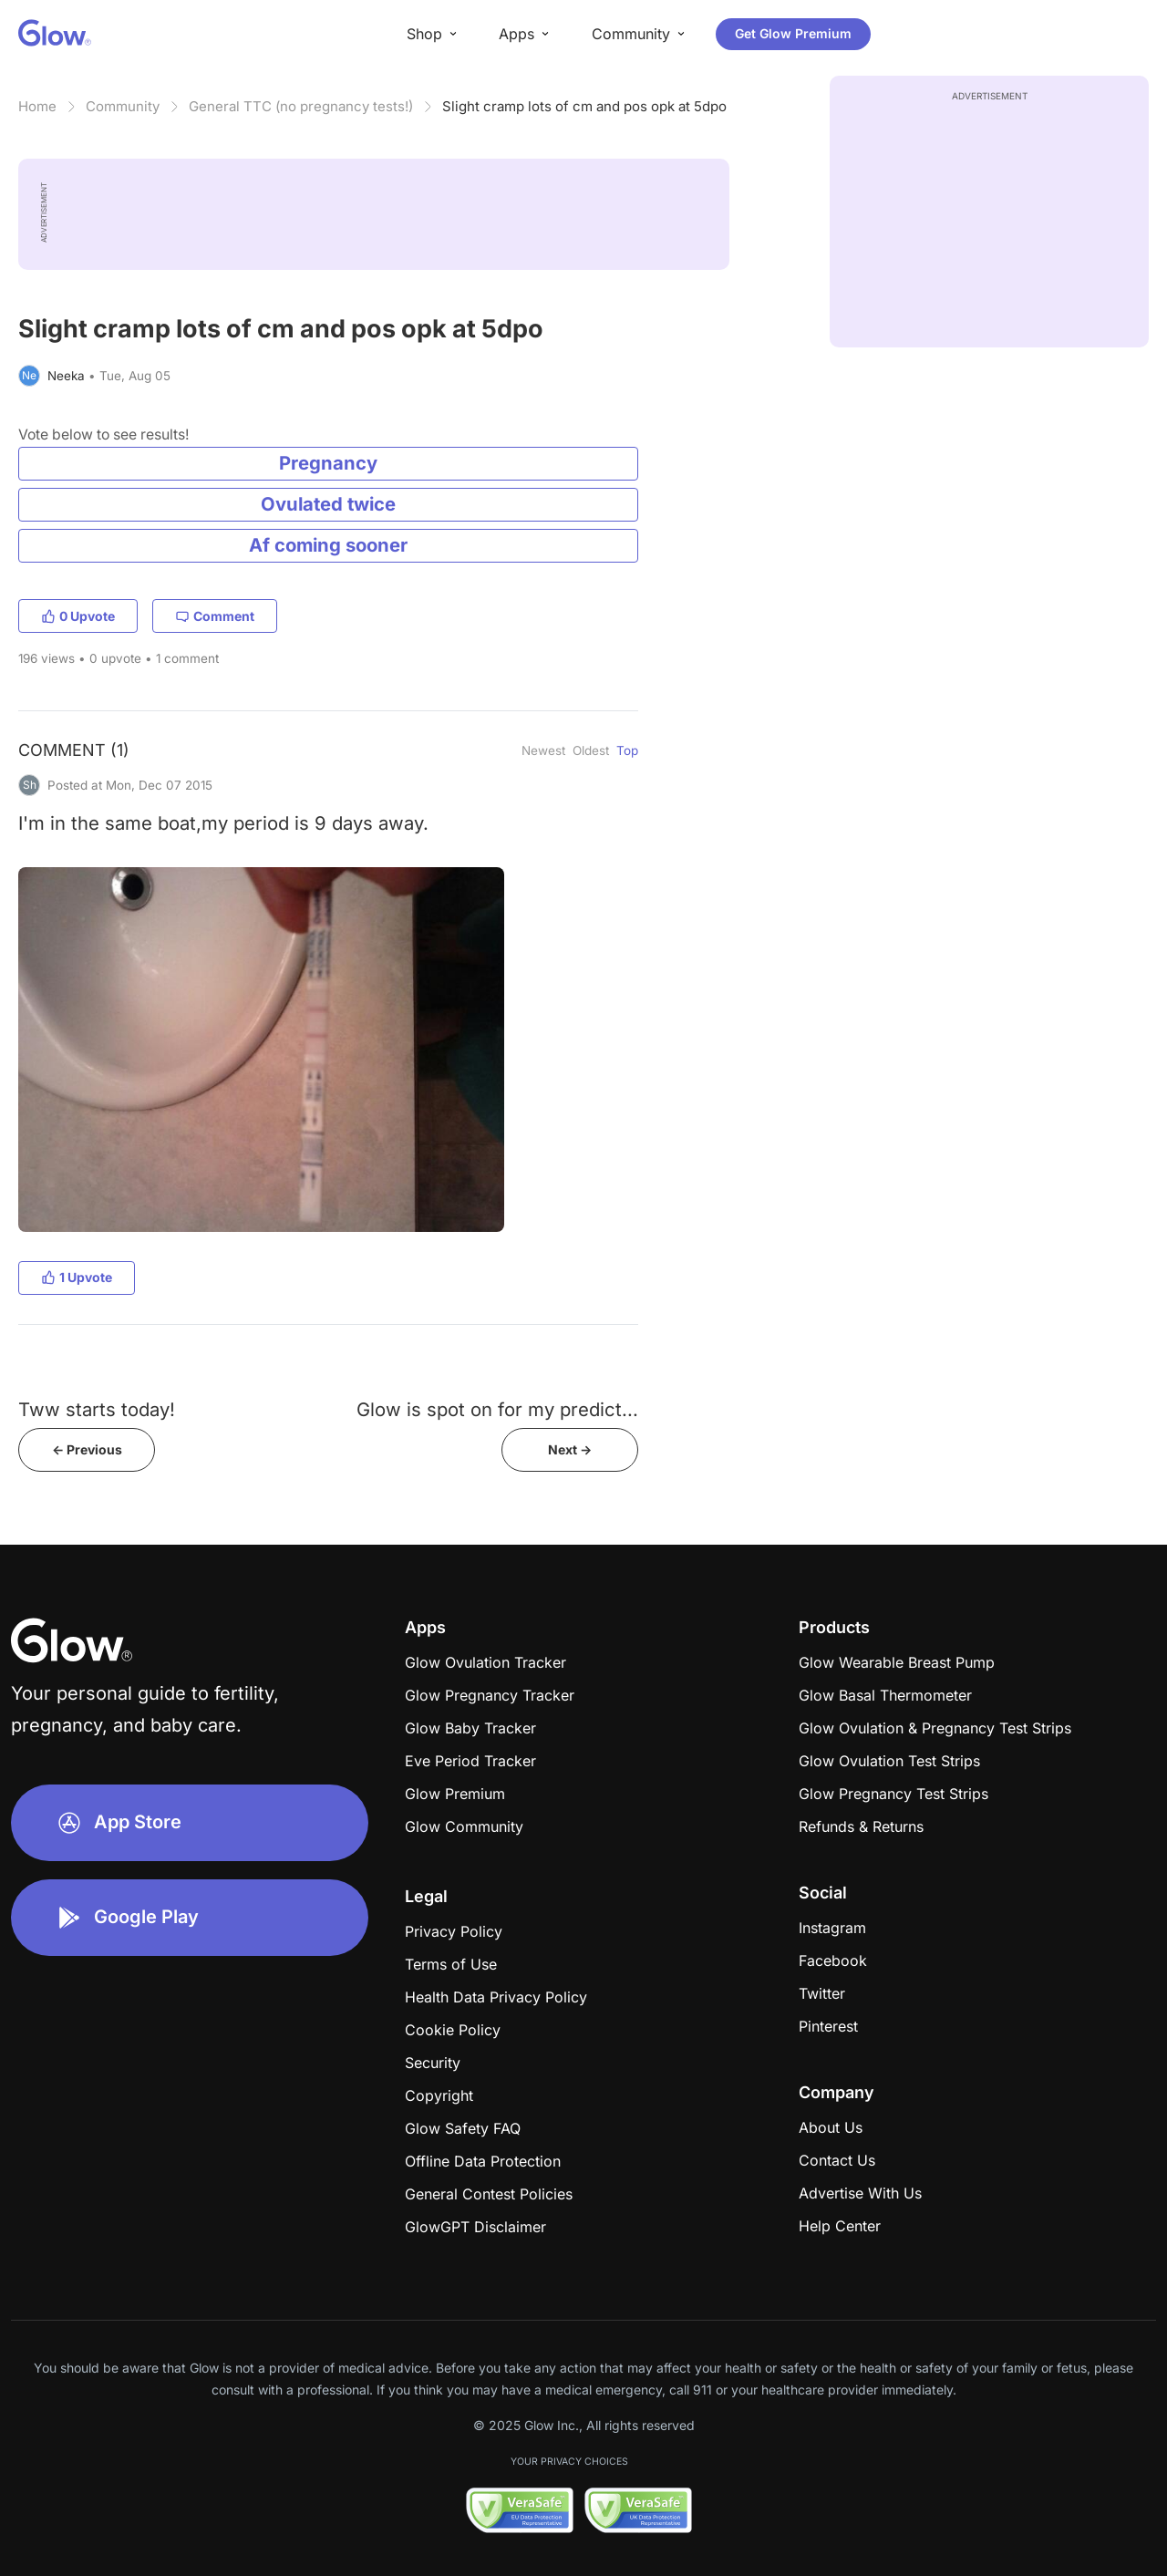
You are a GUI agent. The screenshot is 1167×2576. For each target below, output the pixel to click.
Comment (214, 616)
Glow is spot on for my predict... (497, 1409)
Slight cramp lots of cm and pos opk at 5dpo (584, 106)
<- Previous (87, 1449)
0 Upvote (78, 616)
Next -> (570, 1449)
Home (37, 106)
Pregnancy (328, 462)
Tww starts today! (96, 1409)
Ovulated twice (328, 503)
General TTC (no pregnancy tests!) (301, 106)
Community (123, 106)
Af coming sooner (328, 544)
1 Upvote (76, 1277)
